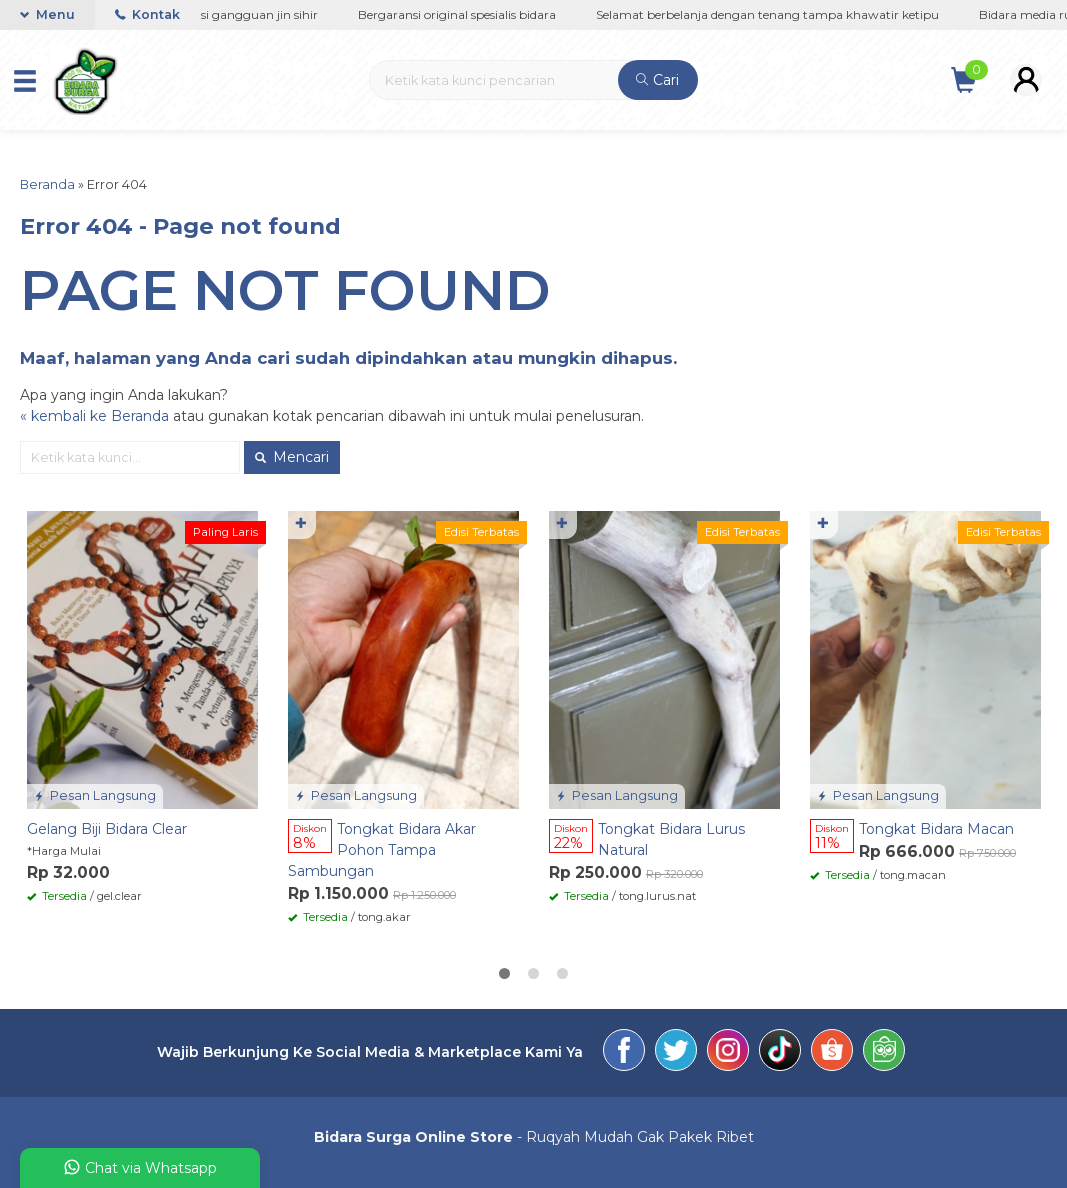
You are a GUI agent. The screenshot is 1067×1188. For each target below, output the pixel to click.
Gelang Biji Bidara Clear (107, 829)
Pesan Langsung (95, 795)
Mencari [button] (292, 457)
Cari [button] (657, 80)
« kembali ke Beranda (94, 416)
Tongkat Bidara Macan (936, 829)
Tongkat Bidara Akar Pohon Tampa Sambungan (382, 850)
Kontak (147, 14)
